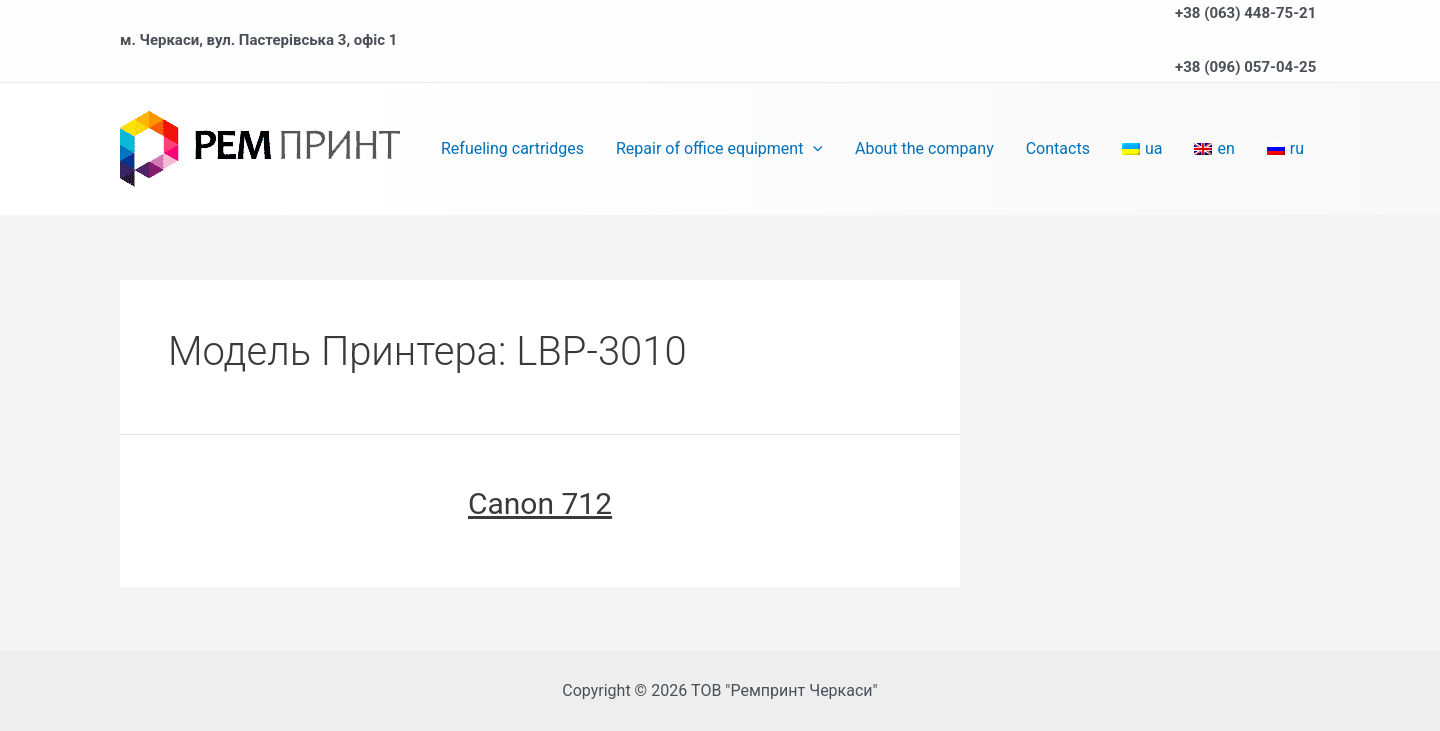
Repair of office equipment (719, 149)
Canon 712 (540, 503)
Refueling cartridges (512, 148)
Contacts (1058, 148)
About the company (924, 148)
